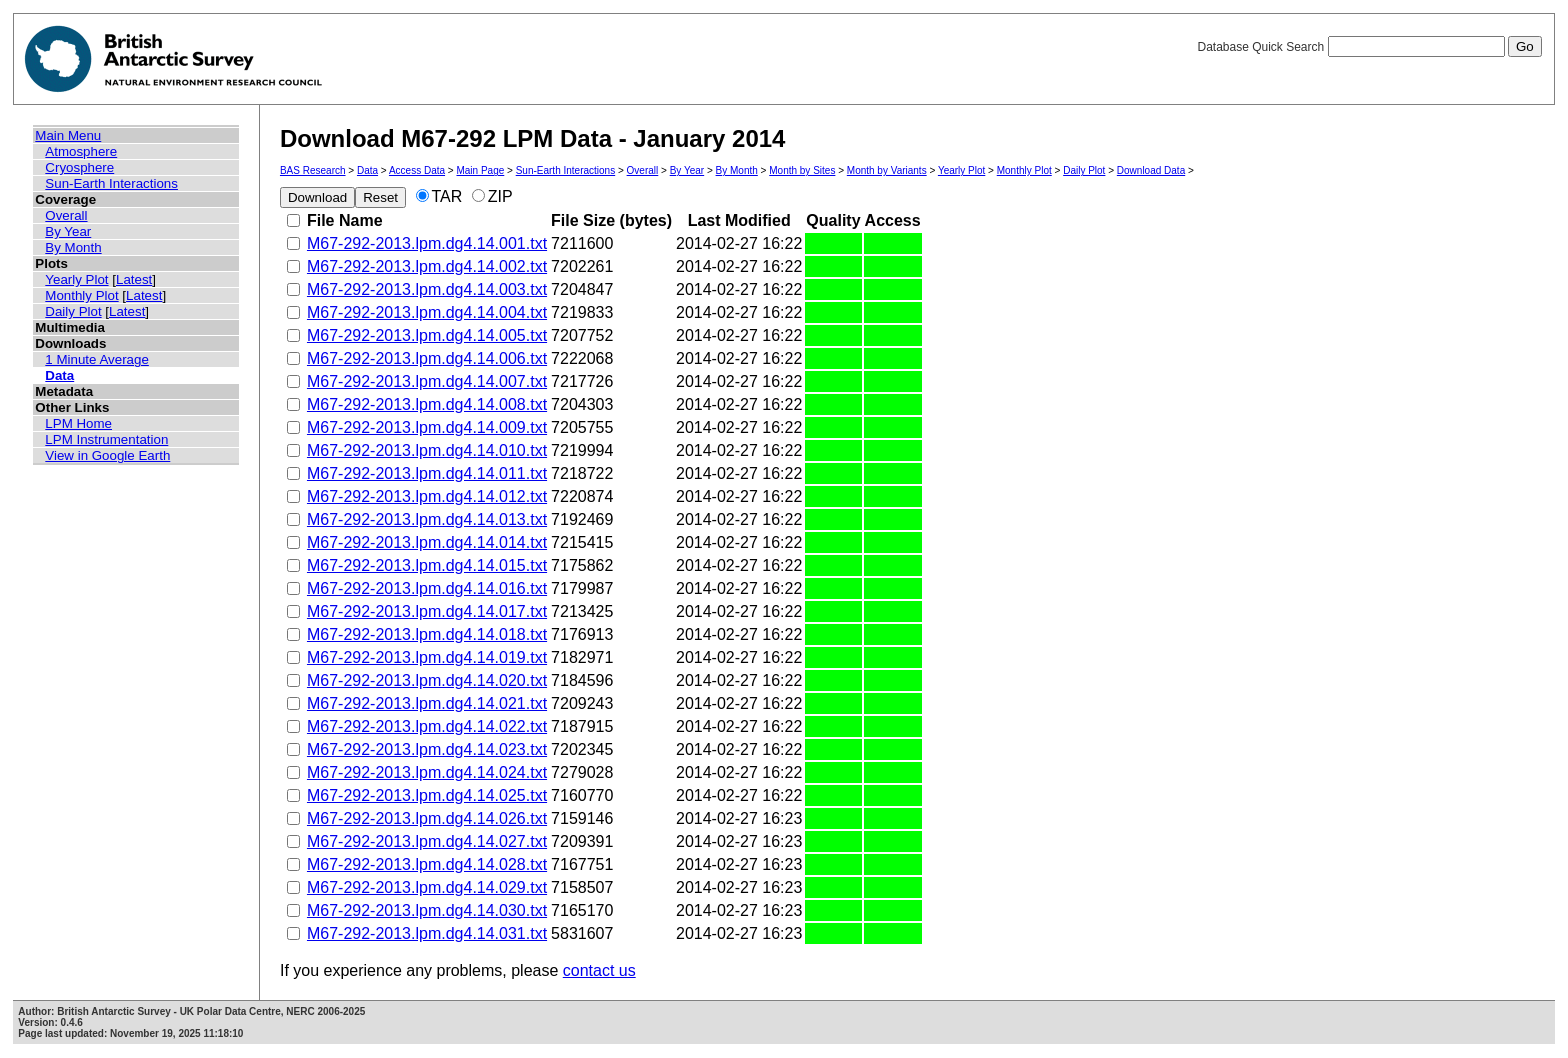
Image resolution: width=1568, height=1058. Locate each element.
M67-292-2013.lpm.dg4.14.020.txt (427, 680)
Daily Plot (73, 311)
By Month (73, 247)
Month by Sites (802, 170)
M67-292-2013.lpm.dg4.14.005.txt (427, 335)
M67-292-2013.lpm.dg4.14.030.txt (427, 910)
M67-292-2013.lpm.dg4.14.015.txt (427, 565)
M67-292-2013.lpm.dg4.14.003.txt (427, 289)
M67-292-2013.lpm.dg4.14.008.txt (427, 404)
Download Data (1151, 170)
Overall (66, 215)
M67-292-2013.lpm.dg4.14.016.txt (427, 588)
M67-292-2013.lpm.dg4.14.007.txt (427, 381)
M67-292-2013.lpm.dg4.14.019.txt (427, 657)
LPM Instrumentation (106, 439)
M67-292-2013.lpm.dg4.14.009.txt (427, 427)
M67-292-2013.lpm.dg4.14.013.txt (427, 519)
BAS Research (313, 170)
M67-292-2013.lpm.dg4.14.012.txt (427, 496)
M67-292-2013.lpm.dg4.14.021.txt (427, 703)
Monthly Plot (81, 295)
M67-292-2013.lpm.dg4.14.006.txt (427, 358)
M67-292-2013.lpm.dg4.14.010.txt (427, 450)
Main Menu (68, 135)
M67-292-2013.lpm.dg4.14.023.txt (427, 749)
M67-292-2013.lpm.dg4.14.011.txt (427, 473)
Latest (134, 279)
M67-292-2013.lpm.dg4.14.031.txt (427, 933)
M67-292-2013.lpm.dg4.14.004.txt (427, 312)
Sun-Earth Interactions (111, 183)
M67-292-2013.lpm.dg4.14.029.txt (427, 887)
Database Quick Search (1369, 47)
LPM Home (78, 423)
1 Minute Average (97, 359)
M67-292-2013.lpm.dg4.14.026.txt (427, 818)
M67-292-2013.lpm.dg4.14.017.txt (427, 611)
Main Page (480, 170)
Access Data (417, 170)
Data (59, 375)
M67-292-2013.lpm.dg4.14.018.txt (427, 634)
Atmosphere (81, 151)
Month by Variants (887, 170)
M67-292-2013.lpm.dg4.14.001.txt (427, 243)
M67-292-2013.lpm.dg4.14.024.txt (427, 772)
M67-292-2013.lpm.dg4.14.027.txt (427, 841)
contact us (599, 970)
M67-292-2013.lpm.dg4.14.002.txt (427, 266)
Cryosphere (79, 167)
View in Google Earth (107, 455)
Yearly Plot (76, 279)
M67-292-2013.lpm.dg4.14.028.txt (427, 864)
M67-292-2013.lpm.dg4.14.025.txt (427, 795)
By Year (68, 231)
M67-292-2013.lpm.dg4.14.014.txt (427, 542)
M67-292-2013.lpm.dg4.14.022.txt (427, 726)
